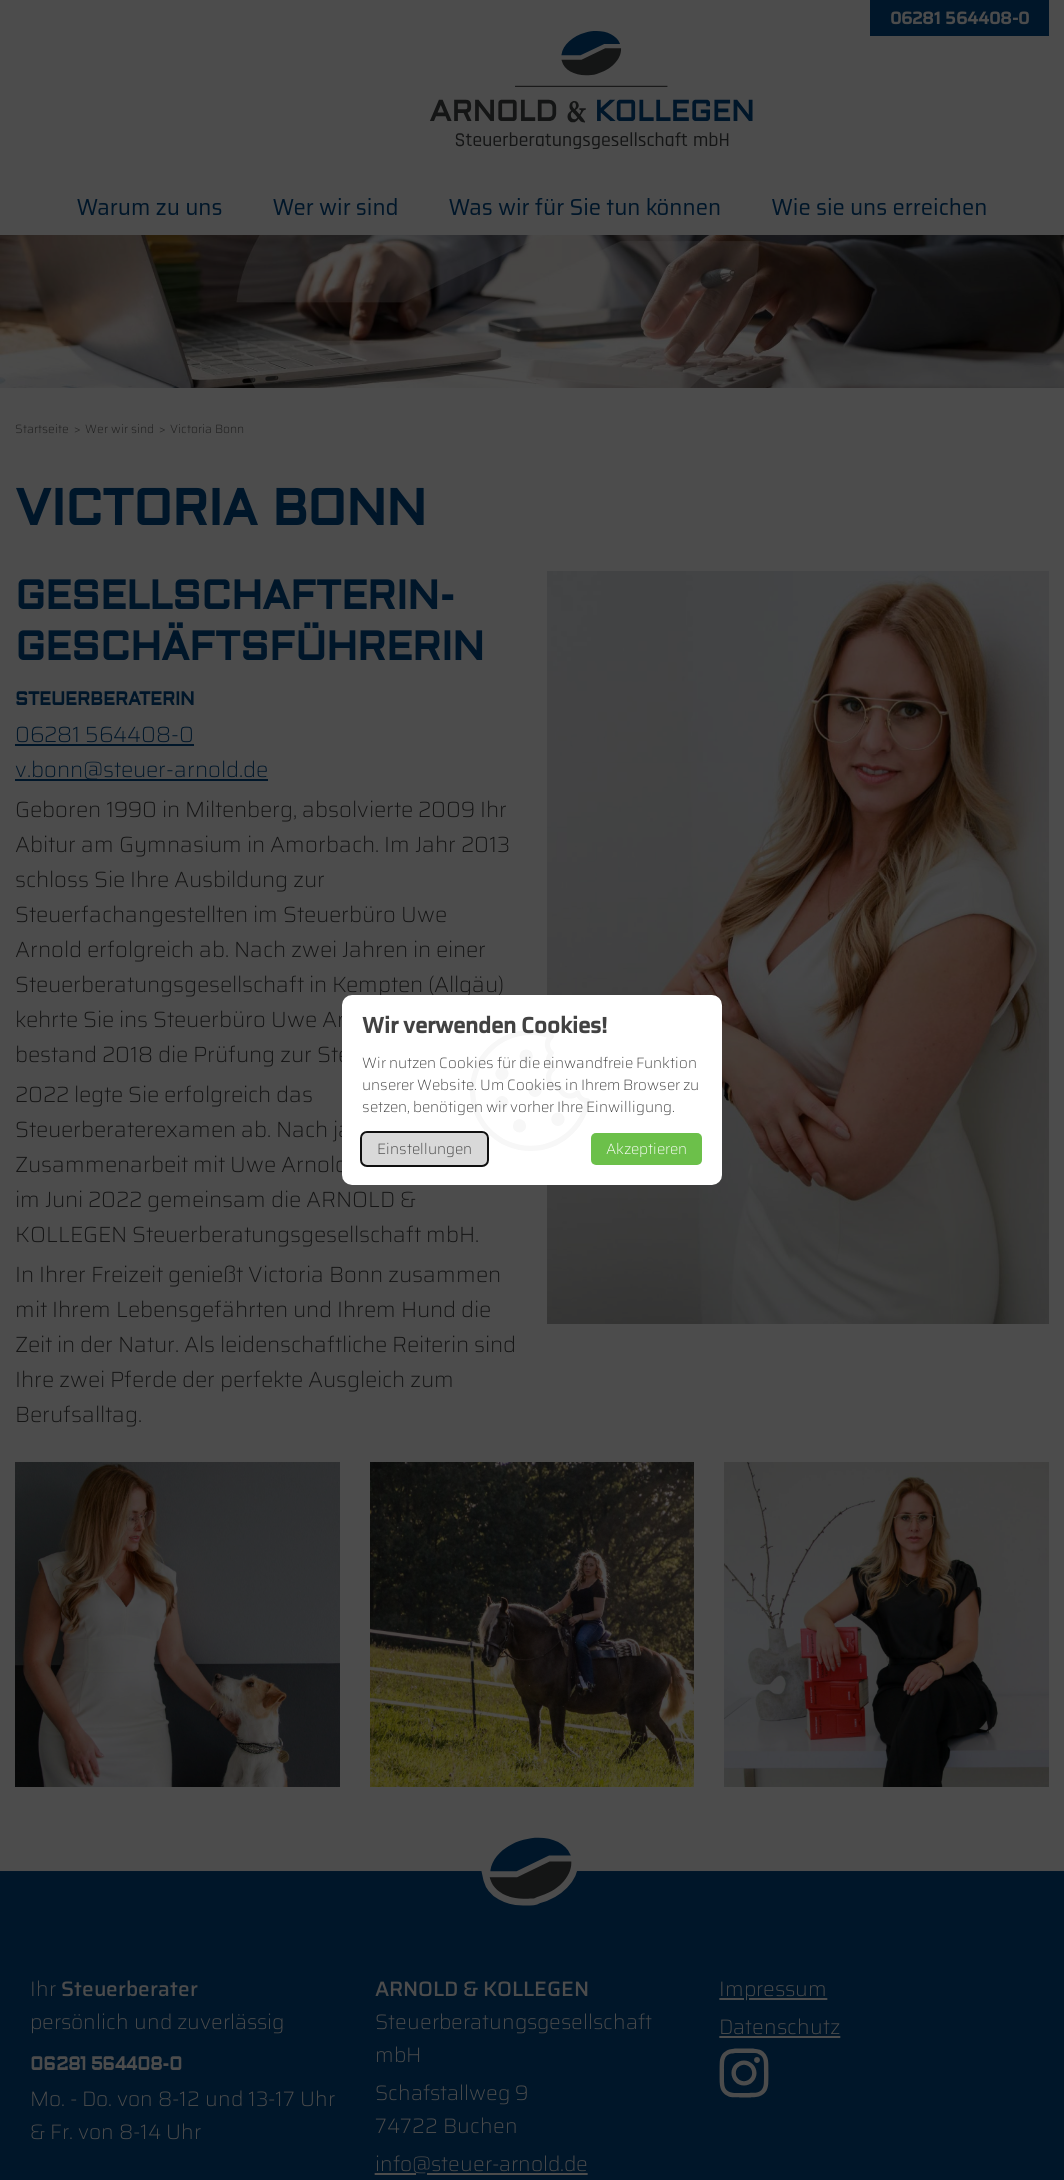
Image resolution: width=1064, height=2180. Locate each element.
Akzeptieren (646, 1149)
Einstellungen (424, 1149)
